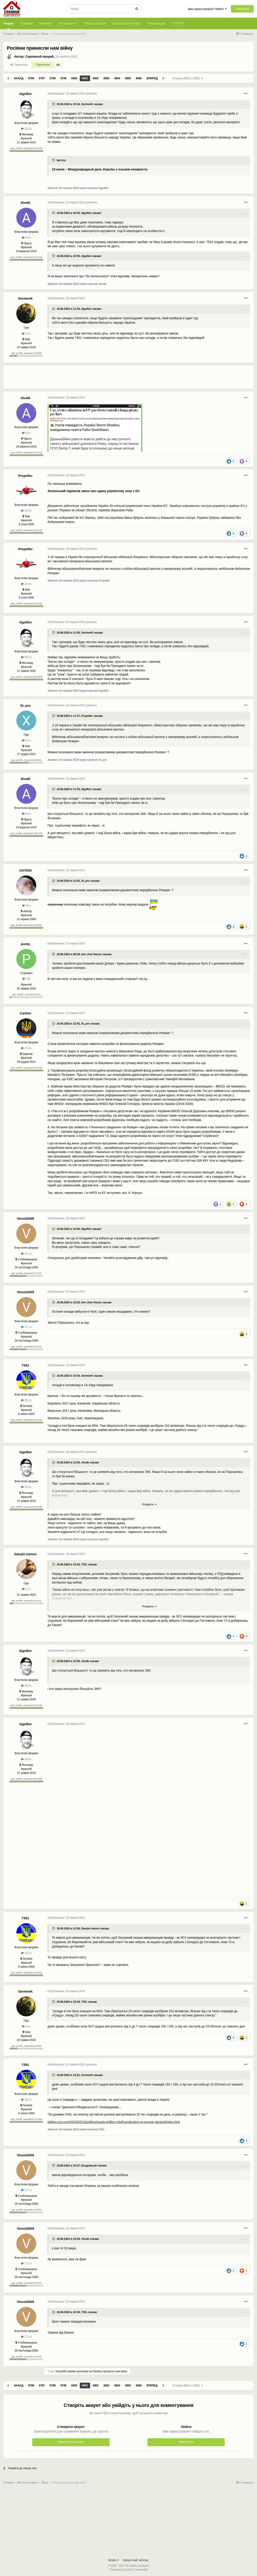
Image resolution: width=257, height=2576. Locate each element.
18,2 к (26, 1400)
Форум (8, 25)
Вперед (152, 78)
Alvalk (25, 202)
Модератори (156, 23)
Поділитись (19, 64)
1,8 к (26, 333)
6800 (74, 78)
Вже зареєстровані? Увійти (207, 9)
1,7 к (26, 1589)
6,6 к (26, 237)
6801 (85, 78)
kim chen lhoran (91, 954)
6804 (117, 78)
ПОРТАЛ (178, 23)
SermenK (87, 104)
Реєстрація (242, 8)
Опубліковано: (66, 93)
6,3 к (26, 740)
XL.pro (25, 705)
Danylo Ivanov (25, 1554)
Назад (18, 78)
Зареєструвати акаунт (70, 2442)
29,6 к (26, 128)
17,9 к (26, 1048)
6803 (106, 78)
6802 (96, 78)
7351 (25, 1365)
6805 (128, 78)
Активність (67, 23)
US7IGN (25, 870)
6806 (139, 78)
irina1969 (61, 2371)
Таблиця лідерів (94, 23)
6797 (42, 78)
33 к (26, 905)
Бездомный (89, 2165)
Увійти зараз (186, 2442)
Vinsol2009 (25, 1218)
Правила (26, 23)
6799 (64, 78)
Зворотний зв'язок (136, 2560)
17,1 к (26, 1253)
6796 (31, 78)
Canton (25, 1013)
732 (26, 978)
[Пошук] (99, 9)
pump (25, 944)
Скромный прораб (39, 56)
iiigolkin (25, 94)
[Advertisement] (128, 379)
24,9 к (26, 510)
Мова (114, 2560)
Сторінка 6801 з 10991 (187, 78)
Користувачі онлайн (127, 23)
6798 (53, 78)
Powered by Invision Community (128, 2569)
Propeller (25, 475)
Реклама (46, 23)
